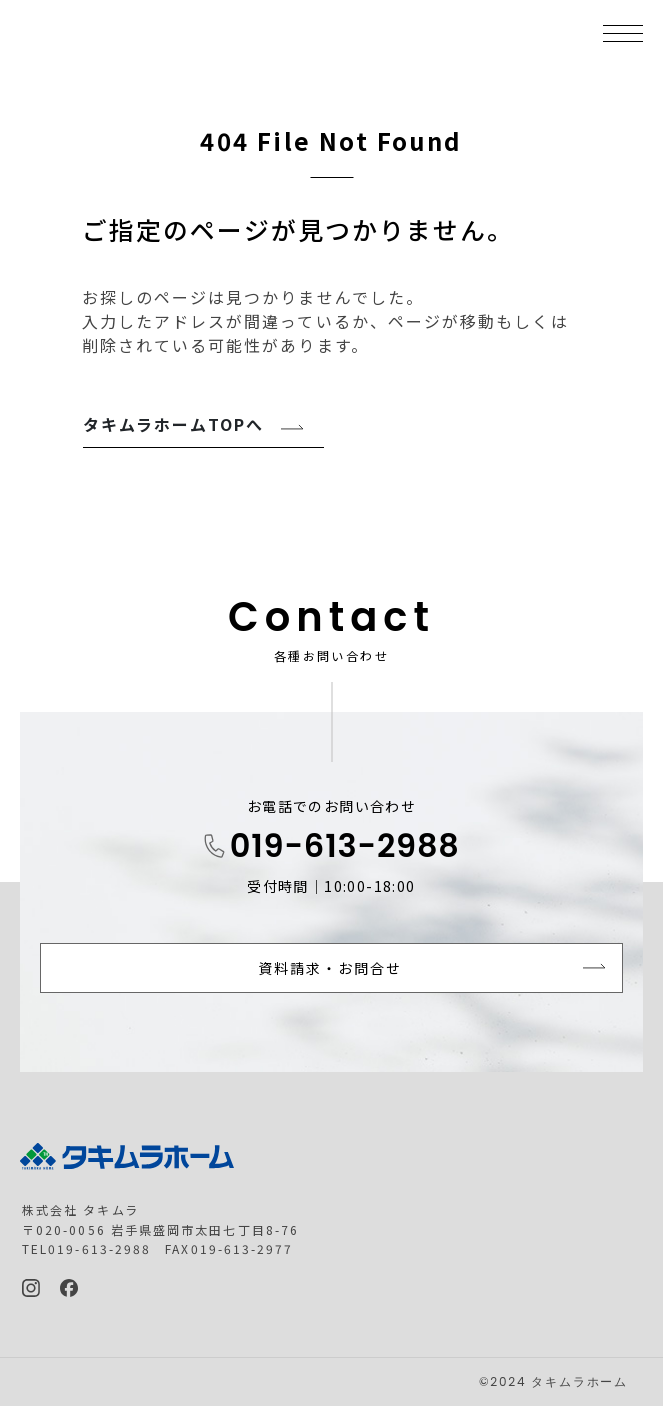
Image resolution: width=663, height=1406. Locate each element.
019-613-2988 (345, 845)
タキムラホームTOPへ (174, 424)
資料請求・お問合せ (330, 968)
